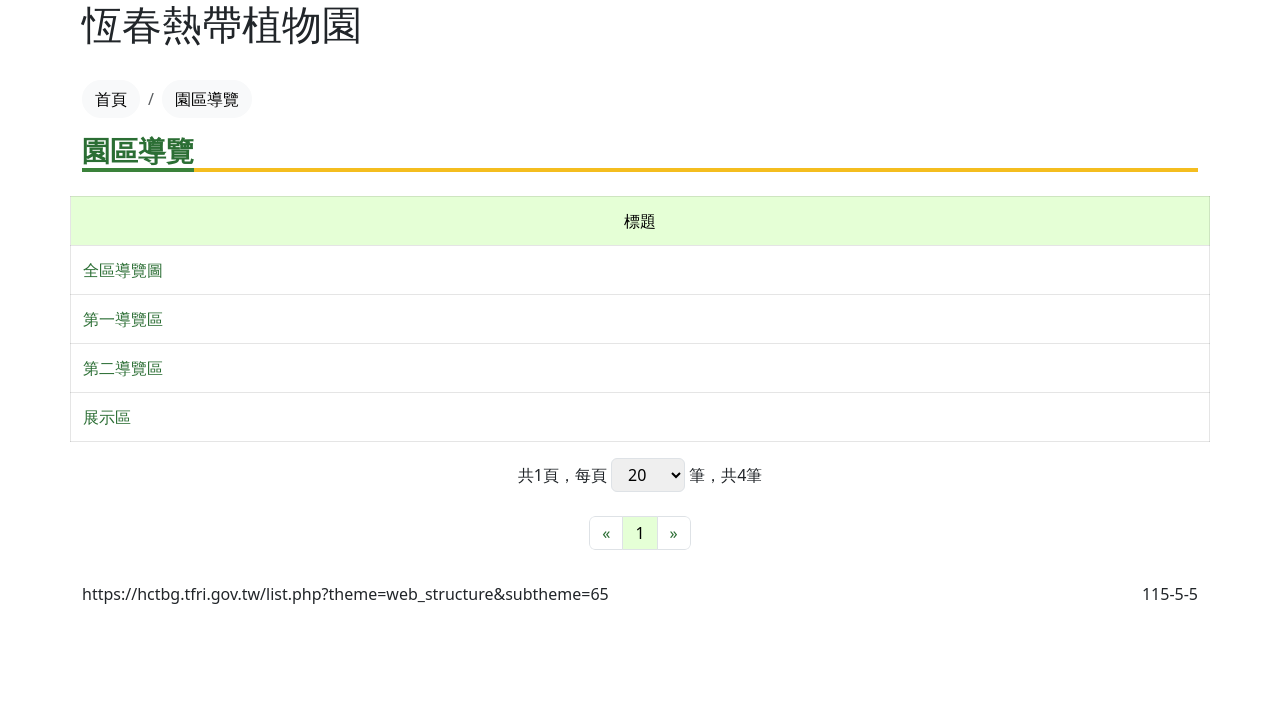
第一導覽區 (123, 319)
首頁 (111, 99)
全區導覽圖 (123, 270)
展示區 (107, 417)
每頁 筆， (648, 475)
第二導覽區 (123, 368)
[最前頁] (606, 533)
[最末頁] (674, 533)
